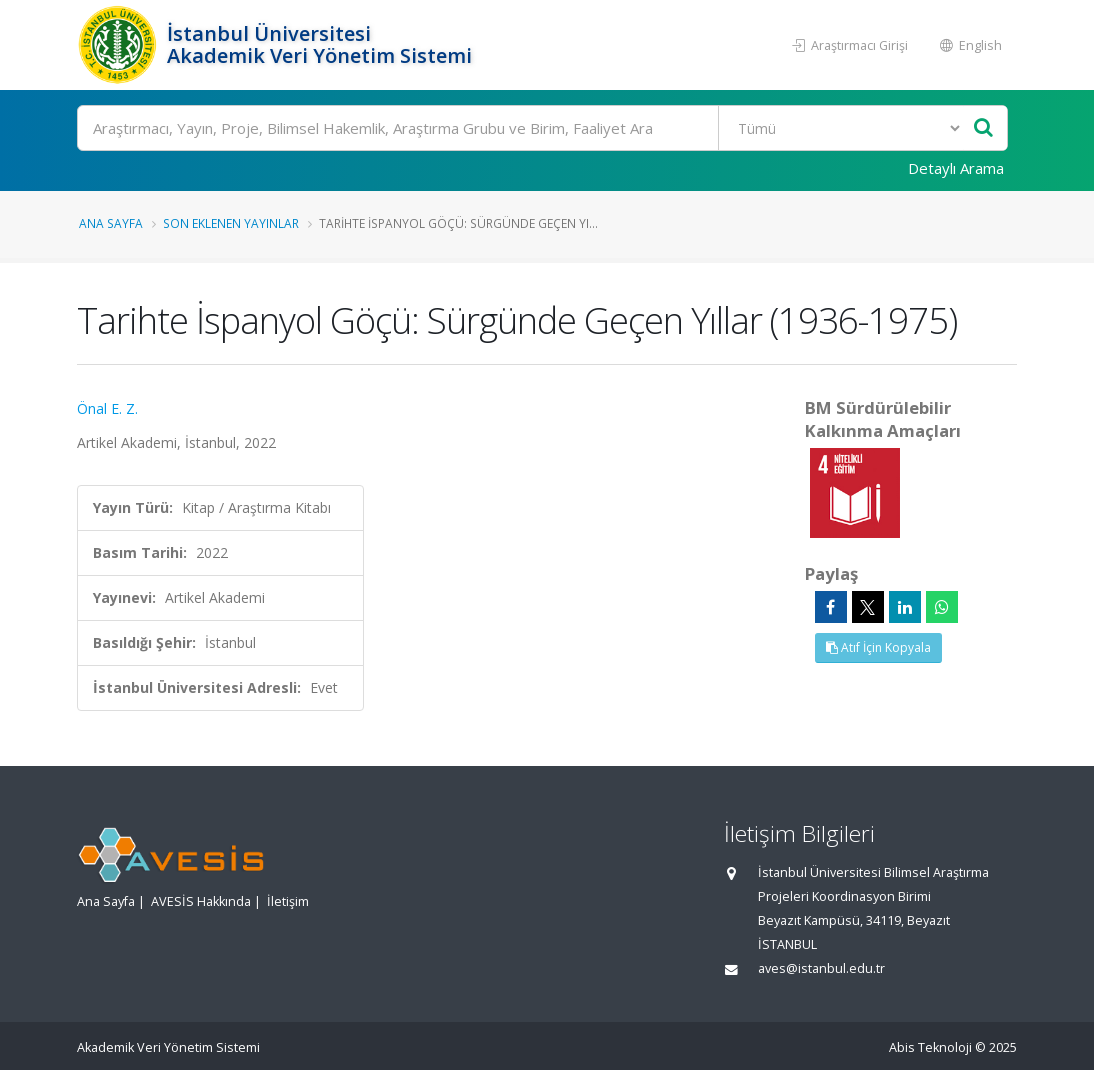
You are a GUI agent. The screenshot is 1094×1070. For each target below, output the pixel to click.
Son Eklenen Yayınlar (231, 223)
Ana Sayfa (111, 223)
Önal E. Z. (107, 408)
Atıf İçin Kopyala (878, 647)
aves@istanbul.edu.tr (821, 968)
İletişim (288, 901)
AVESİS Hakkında (201, 901)
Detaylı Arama (956, 168)
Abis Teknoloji (930, 1047)
